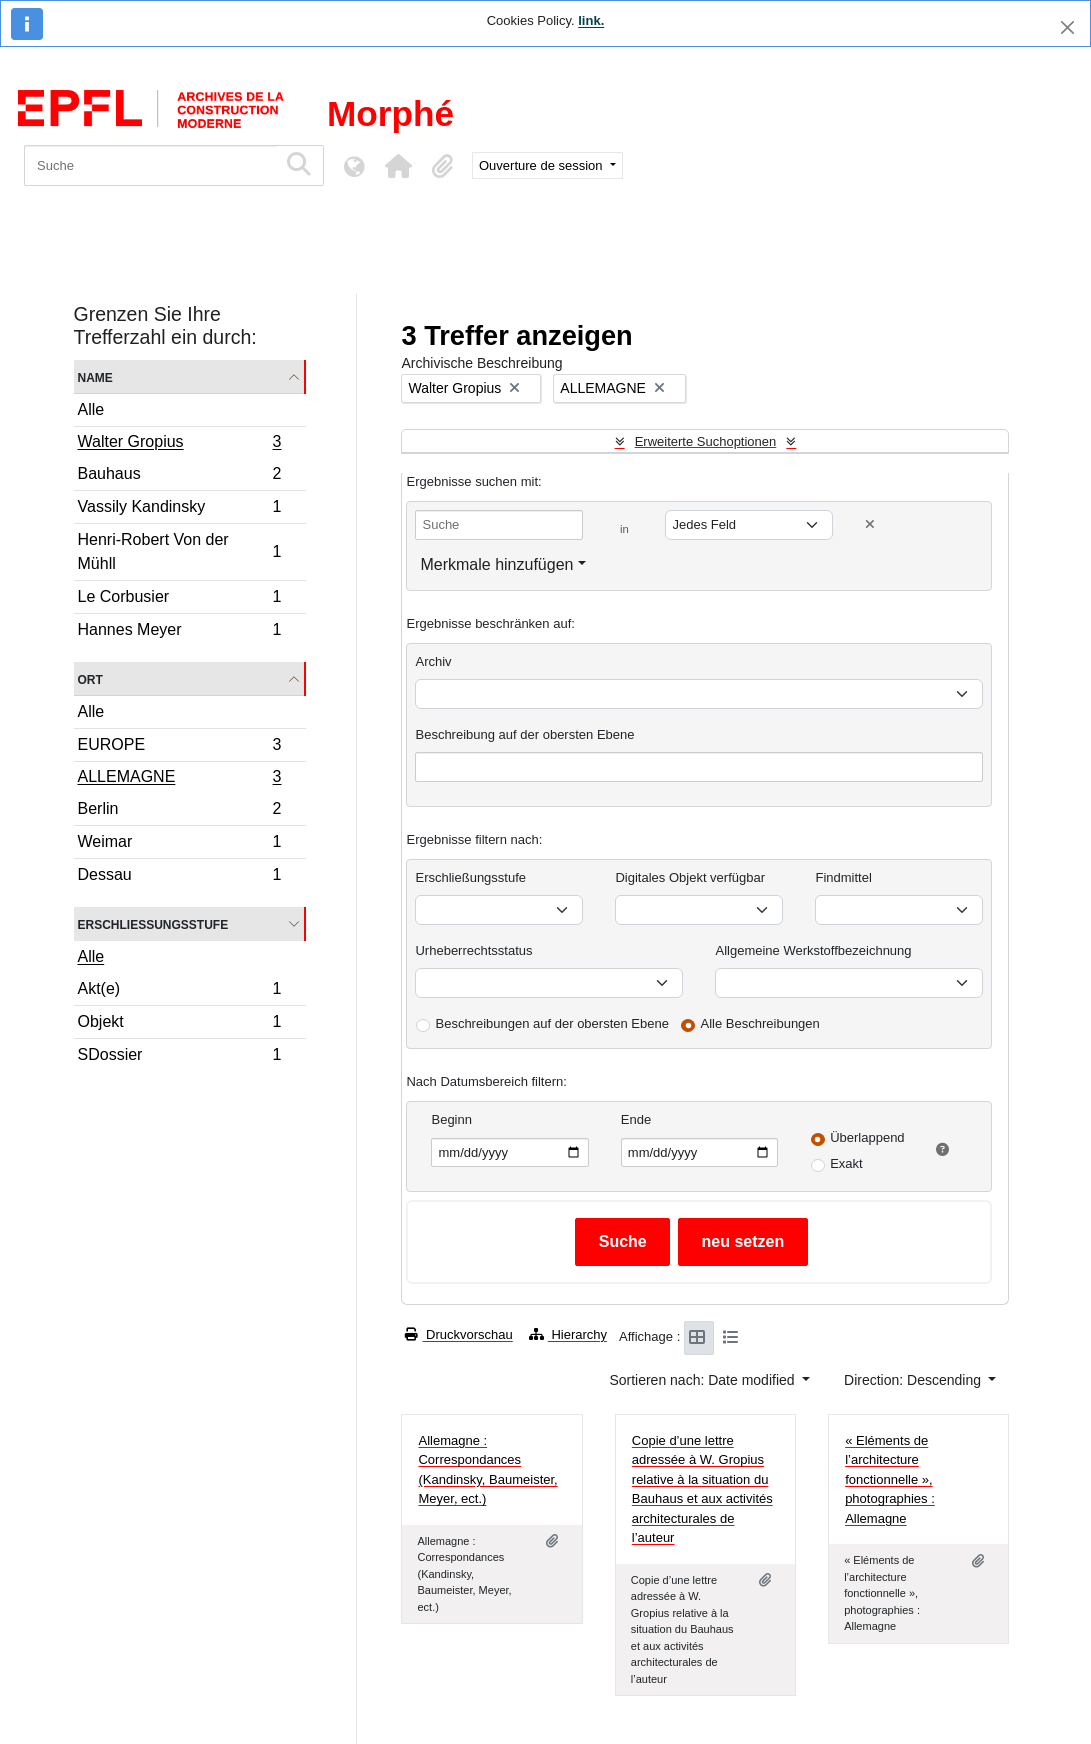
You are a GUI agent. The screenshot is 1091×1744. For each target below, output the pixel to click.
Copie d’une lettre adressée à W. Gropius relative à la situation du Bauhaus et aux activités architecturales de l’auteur (702, 1489)
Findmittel (843, 877)
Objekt (179, 1024)
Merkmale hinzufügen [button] (496, 564)
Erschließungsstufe (153, 923)
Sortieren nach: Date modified (703, 1380)
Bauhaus (179, 476)
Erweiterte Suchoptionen (706, 441)
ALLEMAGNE (179, 779)
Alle (91, 409)
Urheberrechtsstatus (473, 950)
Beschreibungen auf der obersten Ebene (551, 1023)
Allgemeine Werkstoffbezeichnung (813, 950)
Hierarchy (568, 1334)
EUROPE (179, 747)
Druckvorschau (458, 1334)
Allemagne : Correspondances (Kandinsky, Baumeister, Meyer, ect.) (487, 1470)
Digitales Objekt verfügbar (690, 877)
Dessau (179, 877)
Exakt (846, 1163)
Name (95, 376)
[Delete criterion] (870, 524)
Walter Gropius (179, 444)
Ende (636, 1119)
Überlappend (867, 1137)
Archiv (433, 661)
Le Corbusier (179, 599)
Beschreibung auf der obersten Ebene (524, 734)
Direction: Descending (914, 1380)
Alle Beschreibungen (760, 1023)
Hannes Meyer (179, 632)
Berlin (179, 811)
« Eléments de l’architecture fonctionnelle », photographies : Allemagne (890, 1479)
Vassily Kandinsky (179, 509)
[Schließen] (1067, 27)
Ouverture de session (542, 165)
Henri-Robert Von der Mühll (179, 551)
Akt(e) (179, 991)
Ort (90, 678)
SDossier (179, 1057)
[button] (398, 166)
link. (591, 20)
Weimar (179, 844)
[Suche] (150, 165)
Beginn (451, 1119)
